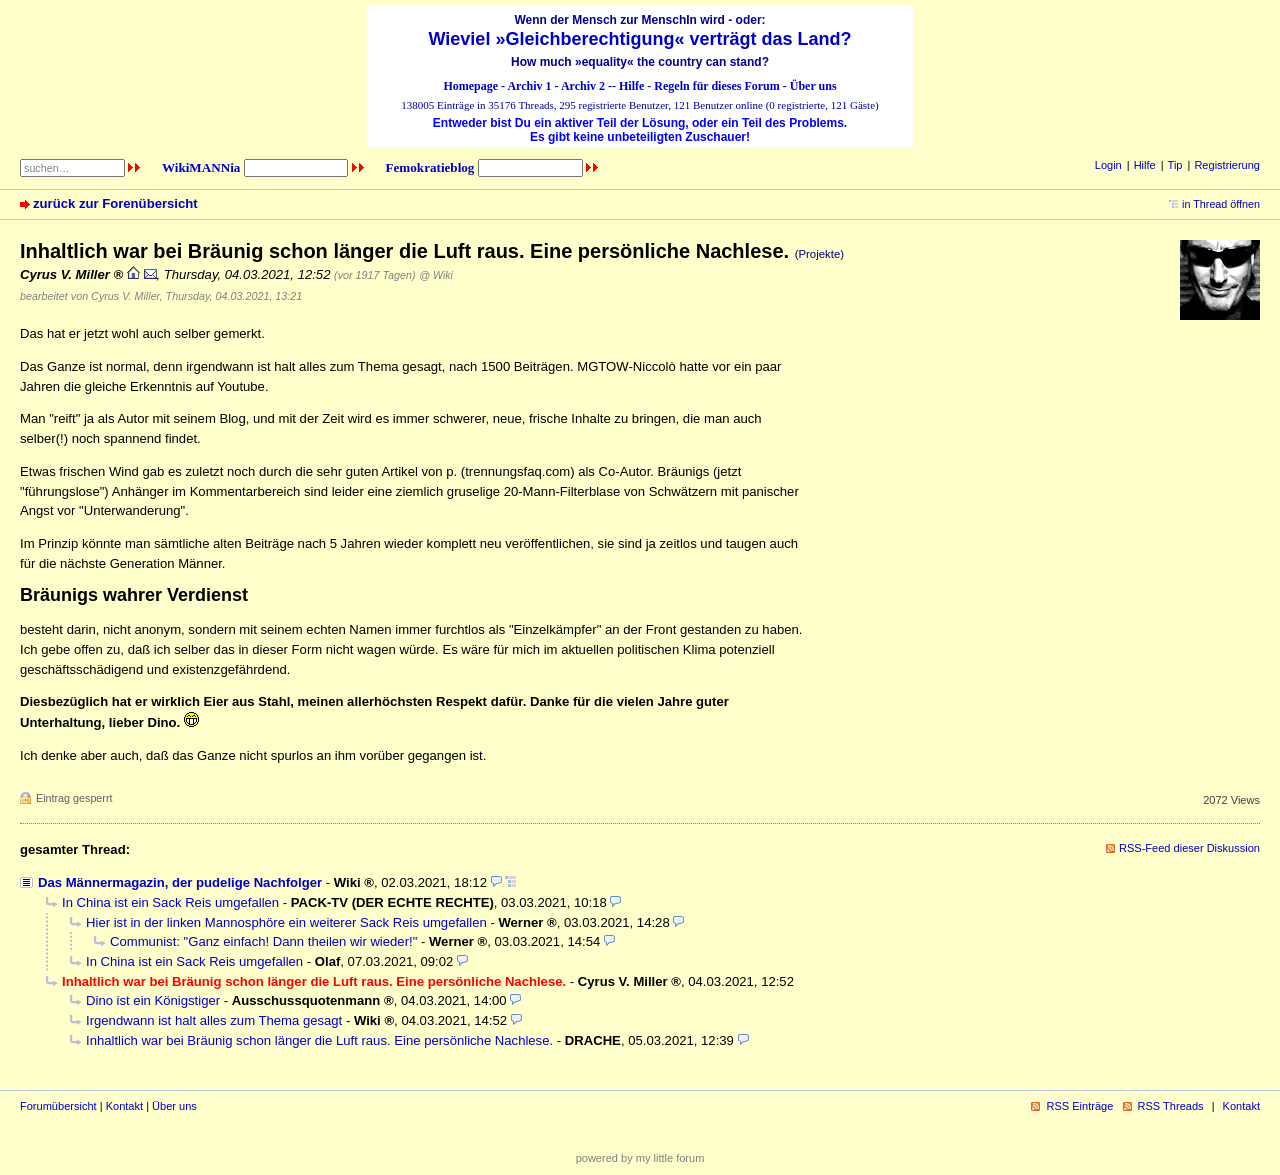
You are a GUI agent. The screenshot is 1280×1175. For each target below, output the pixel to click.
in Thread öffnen (1221, 204)
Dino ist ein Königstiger (153, 1000)
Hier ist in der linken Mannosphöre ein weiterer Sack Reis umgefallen (286, 922)
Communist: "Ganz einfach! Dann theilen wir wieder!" (263, 941)
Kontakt (124, 1106)
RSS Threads (1171, 1106)
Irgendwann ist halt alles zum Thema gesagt (214, 1020)
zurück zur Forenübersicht (115, 203)
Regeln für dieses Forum (716, 86)
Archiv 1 (529, 86)
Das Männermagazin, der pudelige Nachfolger (180, 882)
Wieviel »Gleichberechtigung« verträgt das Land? (640, 39)
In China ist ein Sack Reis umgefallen (170, 902)
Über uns (813, 86)
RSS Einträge (1079, 1106)
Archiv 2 (583, 86)
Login (1108, 165)
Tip (1175, 165)
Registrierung (1227, 165)
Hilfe (631, 86)
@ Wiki (436, 275)
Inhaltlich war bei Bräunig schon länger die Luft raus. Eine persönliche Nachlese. (319, 1040)
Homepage (470, 86)
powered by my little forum (640, 1158)
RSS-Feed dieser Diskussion (1189, 848)
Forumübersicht (58, 1106)
